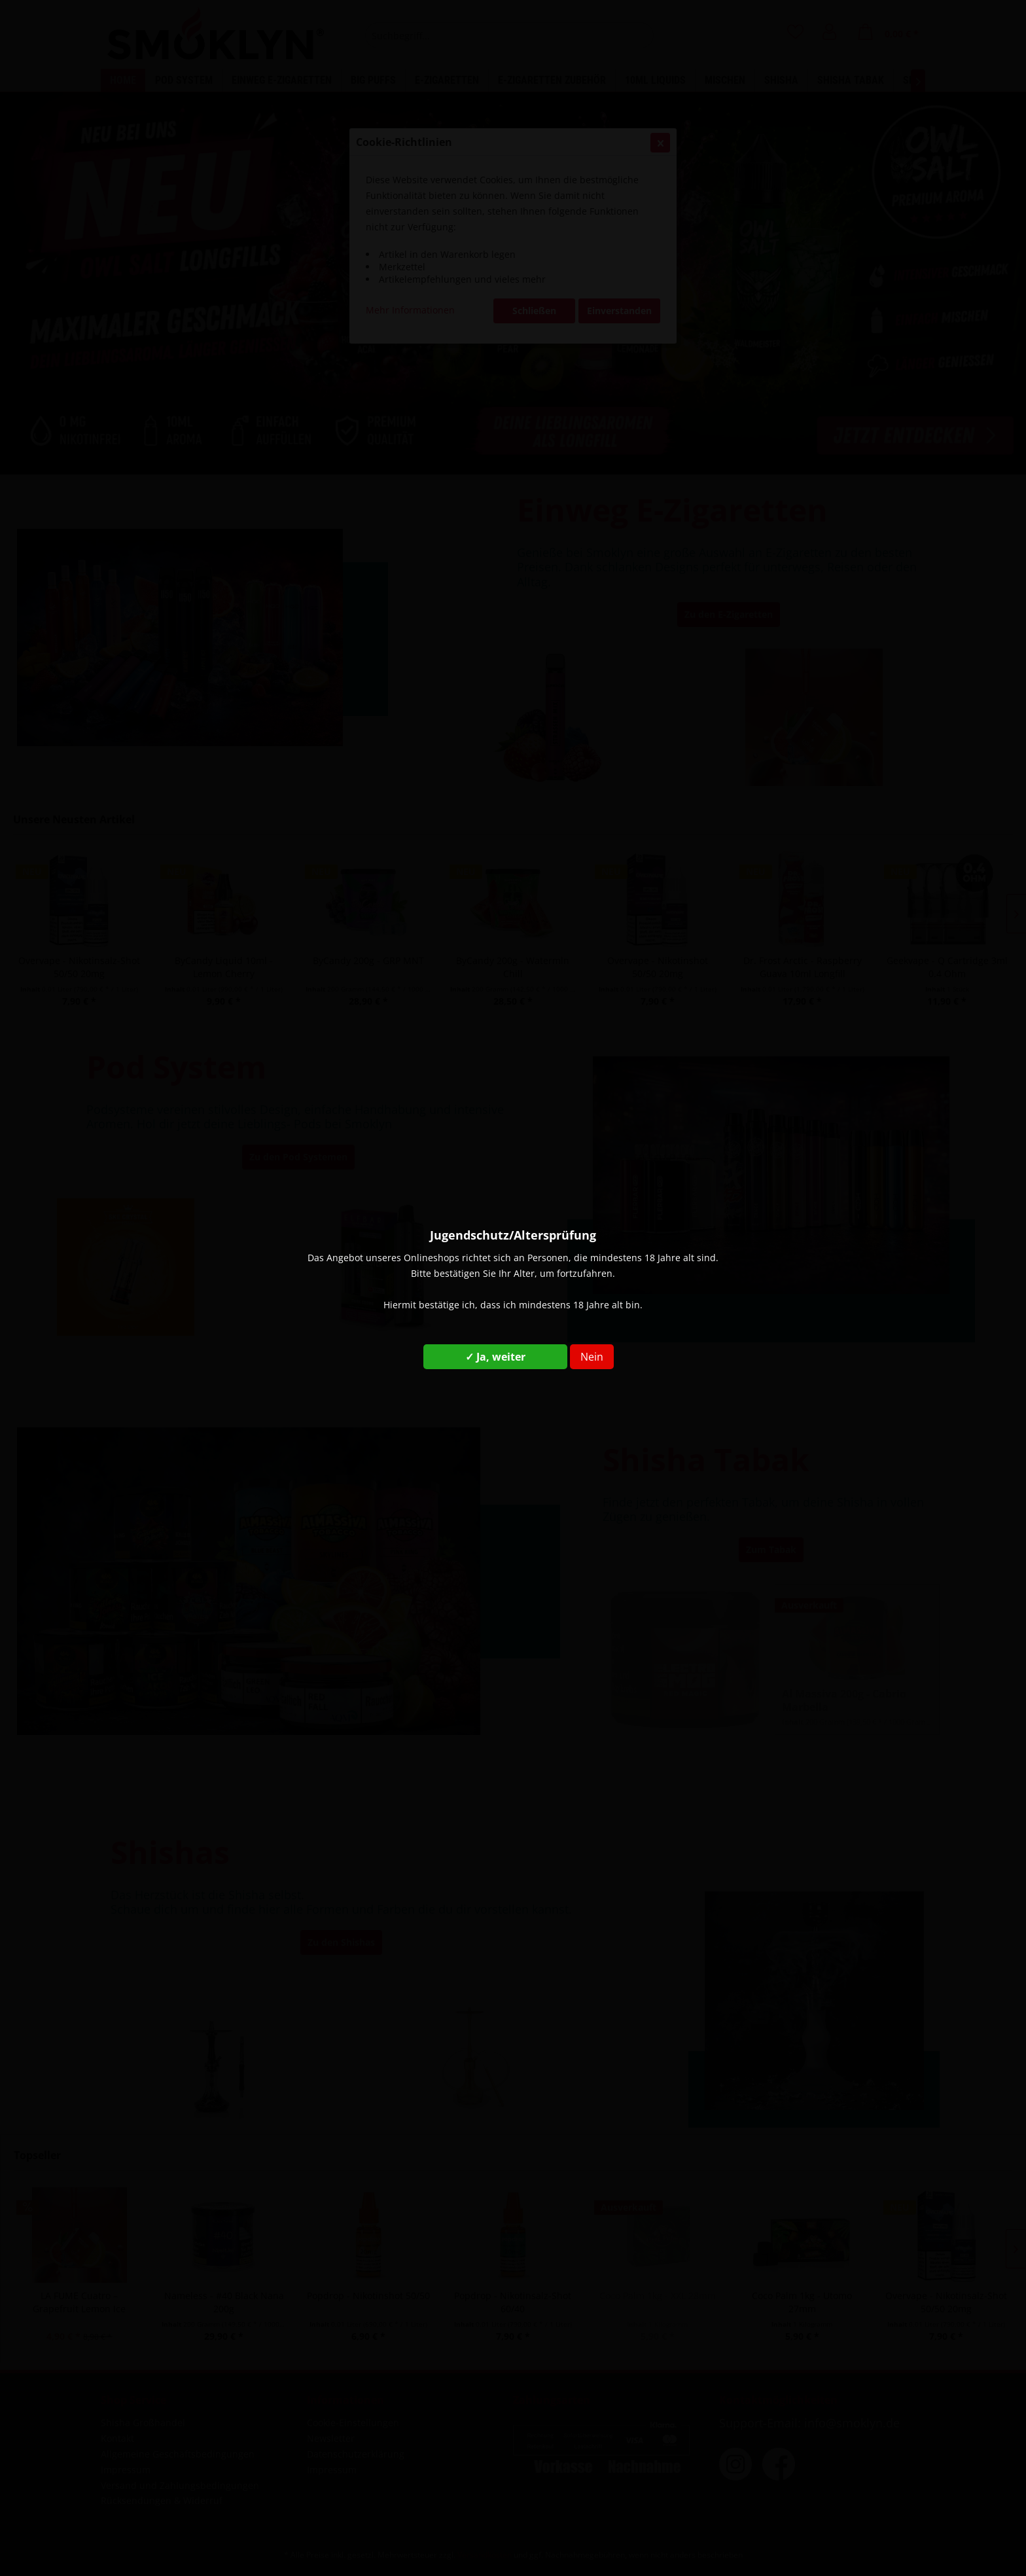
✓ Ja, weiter (495, 1357)
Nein (591, 1357)
